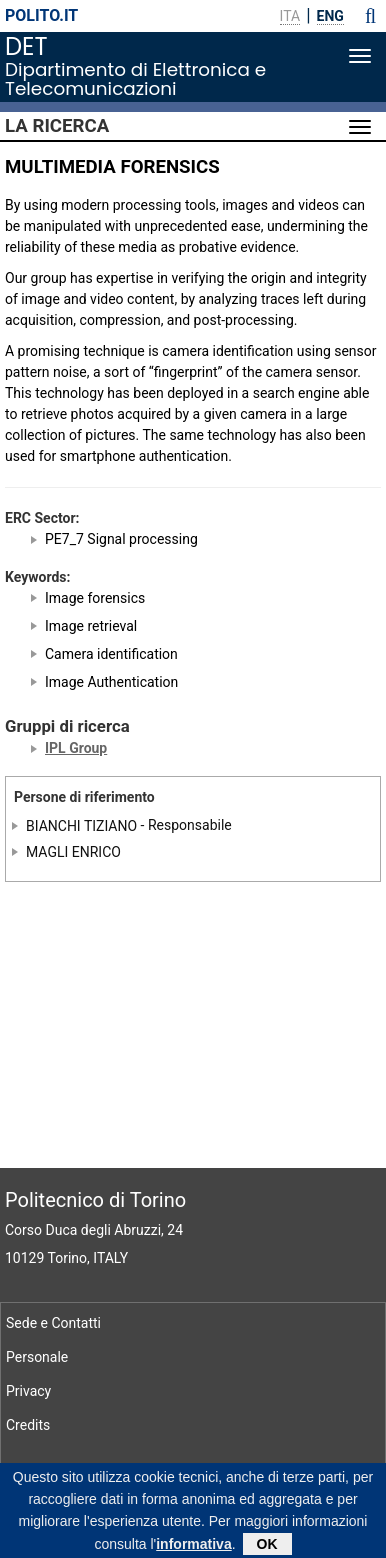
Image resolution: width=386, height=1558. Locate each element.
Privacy (28, 1391)
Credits (28, 1425)
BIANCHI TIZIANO (81, 825)
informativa (193, 1548)
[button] (370, 16)
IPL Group (76, 748)
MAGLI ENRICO (73, 852)
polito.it (41, 15)
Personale (37, 1357)
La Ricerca (57, 126)
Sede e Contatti (53, 1323)
